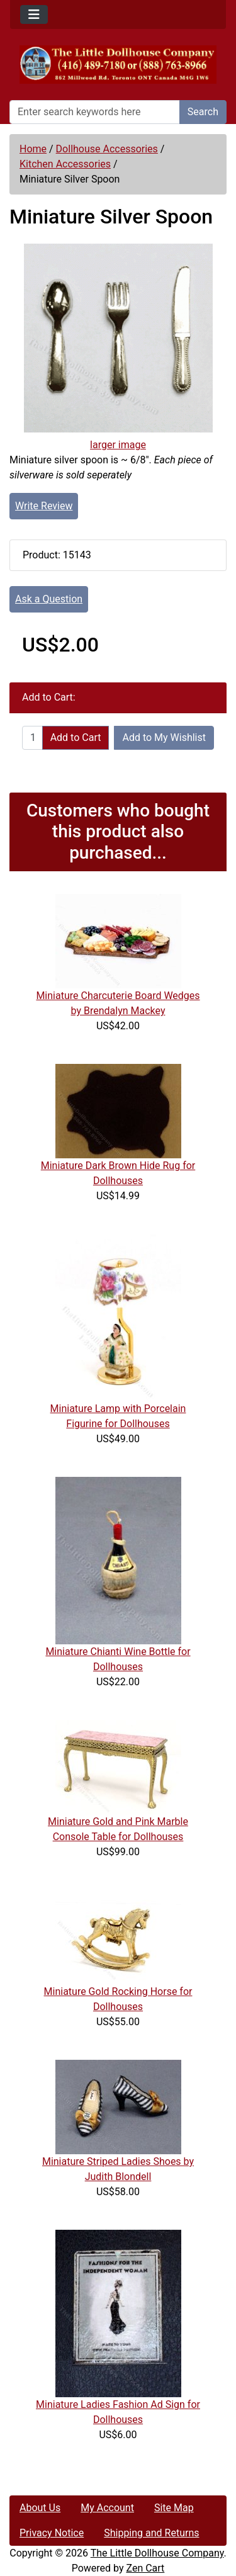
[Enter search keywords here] (94, 112)
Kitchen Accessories (65, 164)
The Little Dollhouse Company (157, 2553)
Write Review (43, 506)
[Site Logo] (118, 64)
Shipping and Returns (151, 2533)
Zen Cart (145, 2568)
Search (203, 112)
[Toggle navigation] (34, 14)
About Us (40, 2508)
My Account (107, 2508)
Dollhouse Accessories (107, 149)
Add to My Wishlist (164, 737)
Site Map (174, 2508)
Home (33, 149)
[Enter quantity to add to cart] (32, 738)
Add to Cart (75, 737)
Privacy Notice (52, 2533)
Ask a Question (48, 599)
